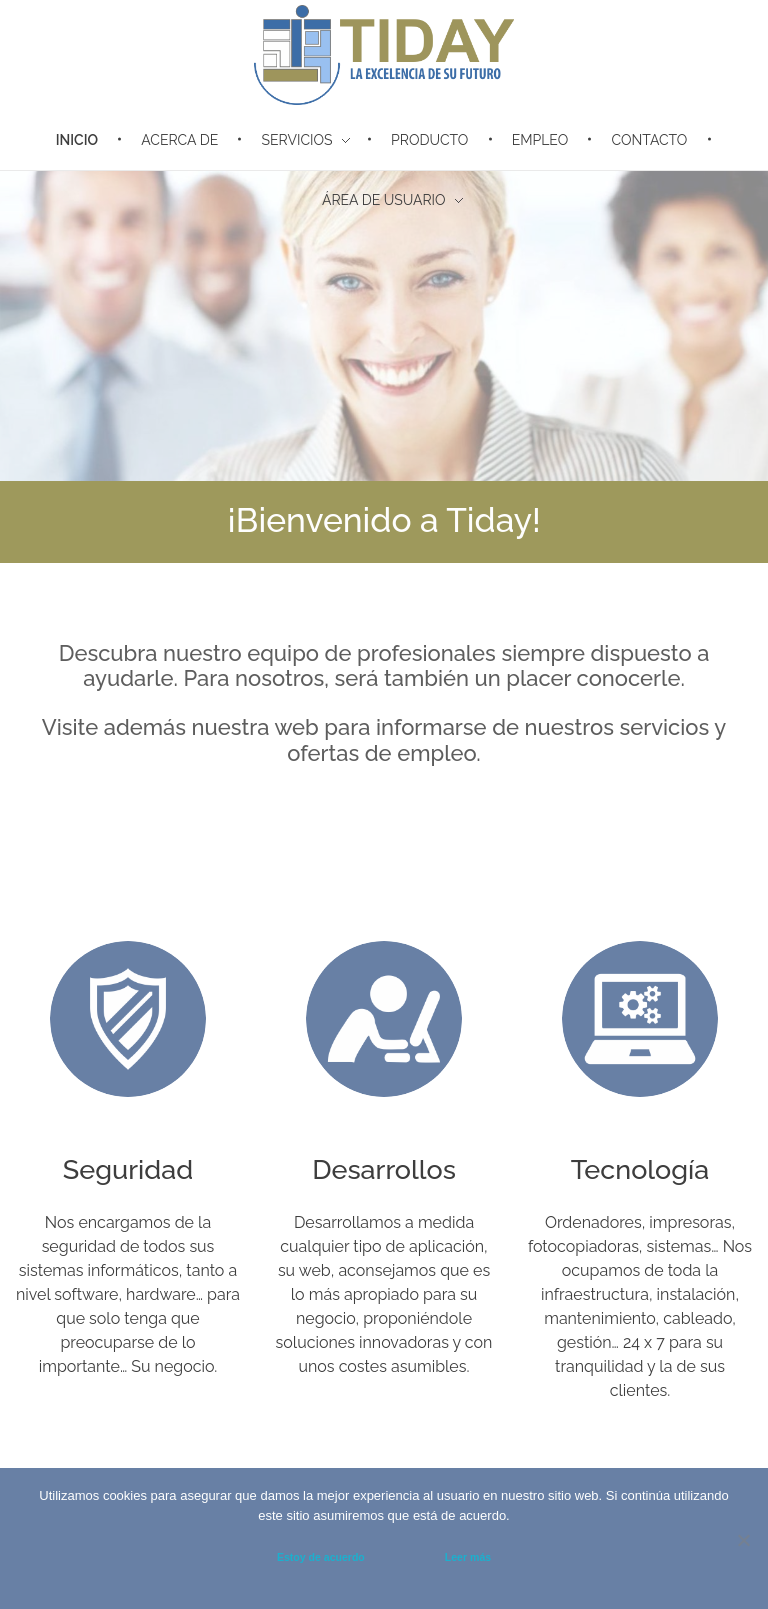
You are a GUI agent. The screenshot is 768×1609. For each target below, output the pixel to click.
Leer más (468, 1557)
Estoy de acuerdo (321, 1557)
